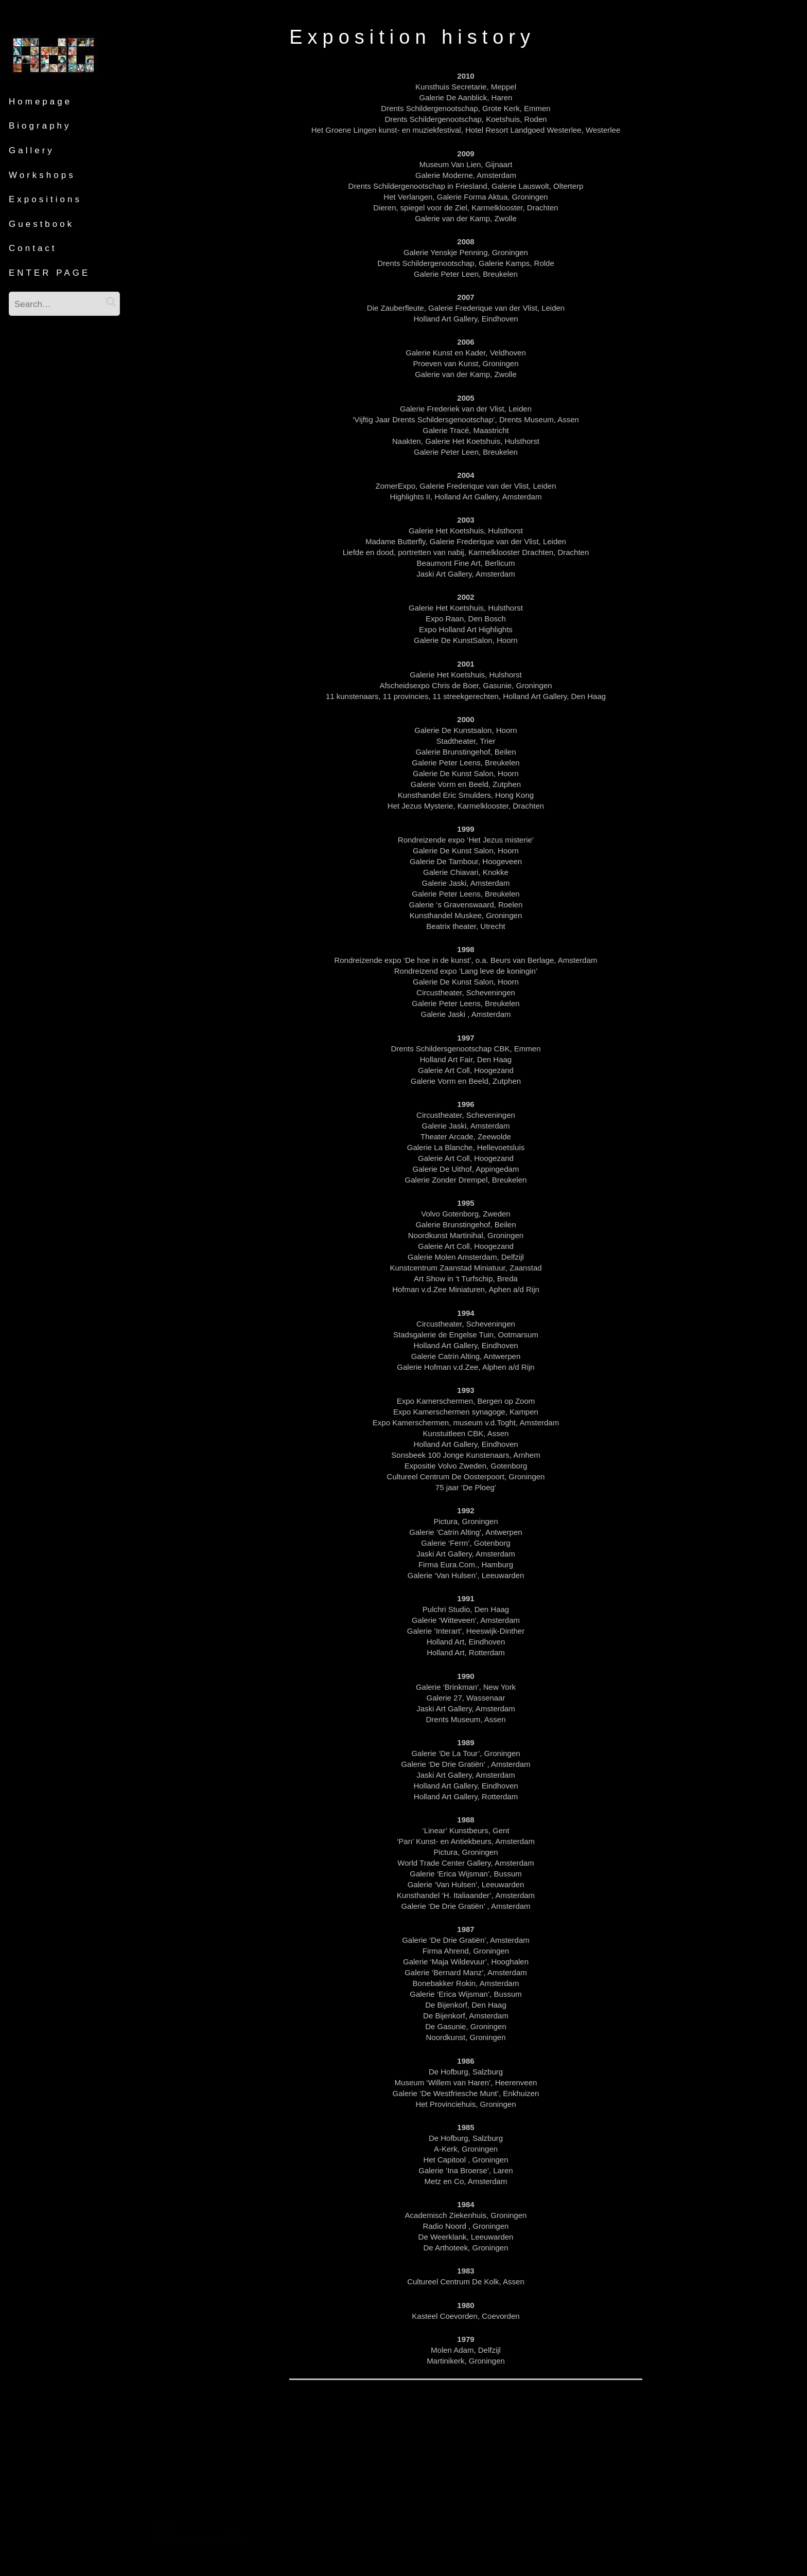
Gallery (32, 150)
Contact (33, 248)
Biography (40, 126)
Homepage (40, 101)
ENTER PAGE (49, 273)
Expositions (45, 199)
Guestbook (41, 224)
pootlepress (265, 2537)
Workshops (42, 175)
